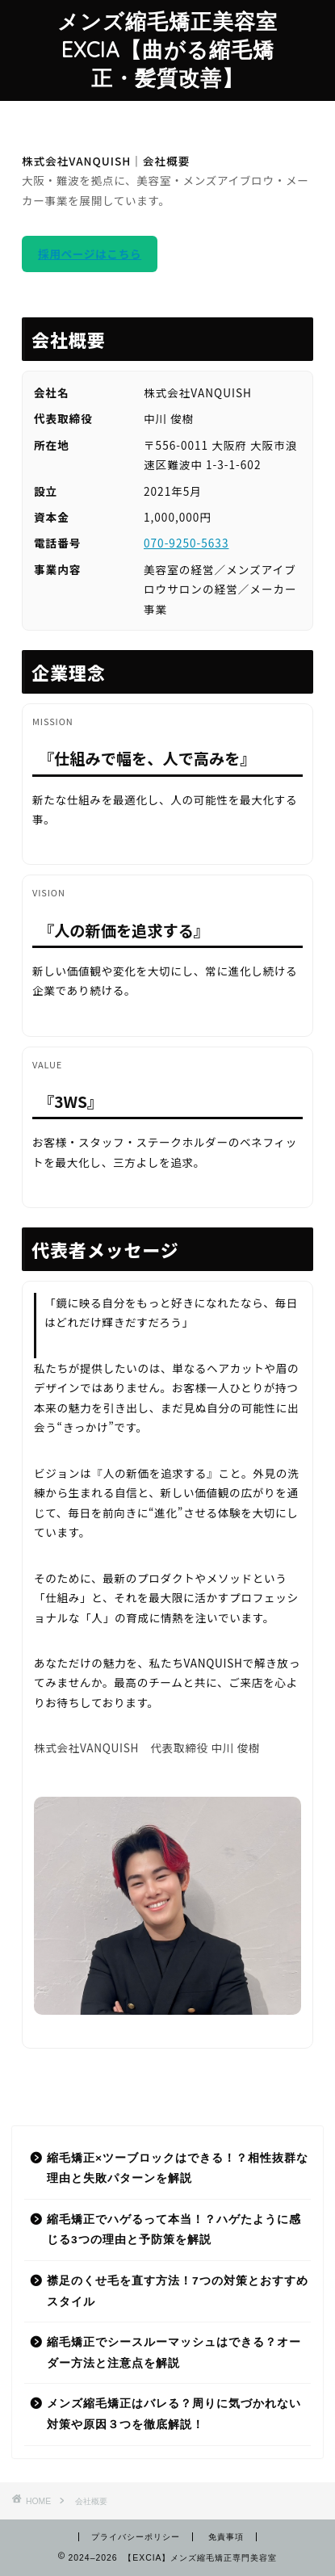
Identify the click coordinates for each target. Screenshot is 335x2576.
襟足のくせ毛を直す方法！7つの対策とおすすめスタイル (177, 2291)
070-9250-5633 (186, 543)
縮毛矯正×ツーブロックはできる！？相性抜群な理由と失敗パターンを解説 (177, 2168)
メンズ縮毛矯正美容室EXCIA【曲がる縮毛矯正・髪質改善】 (167, 49)
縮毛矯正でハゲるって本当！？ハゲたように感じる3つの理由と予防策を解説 (174, 2230)
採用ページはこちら (89, 253)
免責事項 (226, 2536)
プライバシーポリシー (135, 2536)
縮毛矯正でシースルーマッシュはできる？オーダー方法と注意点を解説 (174, 2352)
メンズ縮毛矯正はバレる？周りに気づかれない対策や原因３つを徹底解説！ (174, 2414)
